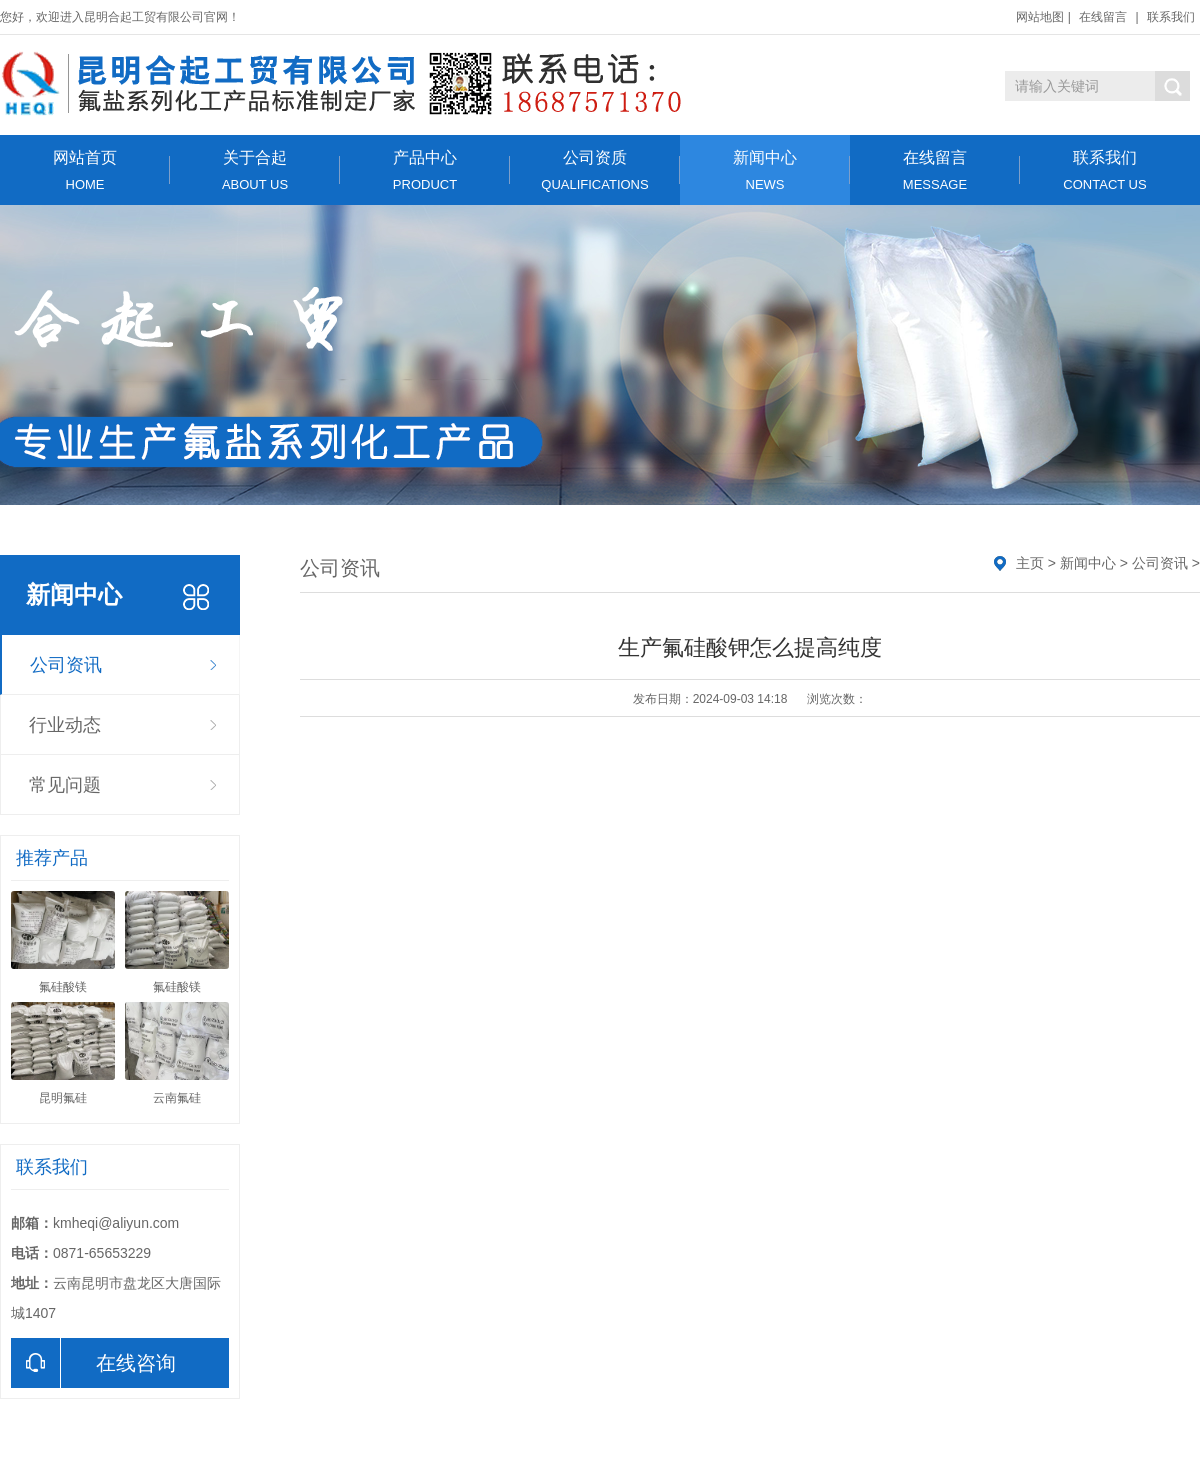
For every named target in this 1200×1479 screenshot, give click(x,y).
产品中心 (425, 170)
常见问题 (65, 785)
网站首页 (85, 170)
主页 (1030, 563)
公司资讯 (66, 665)
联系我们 (1171, 17)
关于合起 (255, 170)
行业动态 (65, 725)
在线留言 (1103, 17)
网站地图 (1040, 17)
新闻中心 (765, 170)
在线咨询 (93, 1363)
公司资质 (595, 170)
